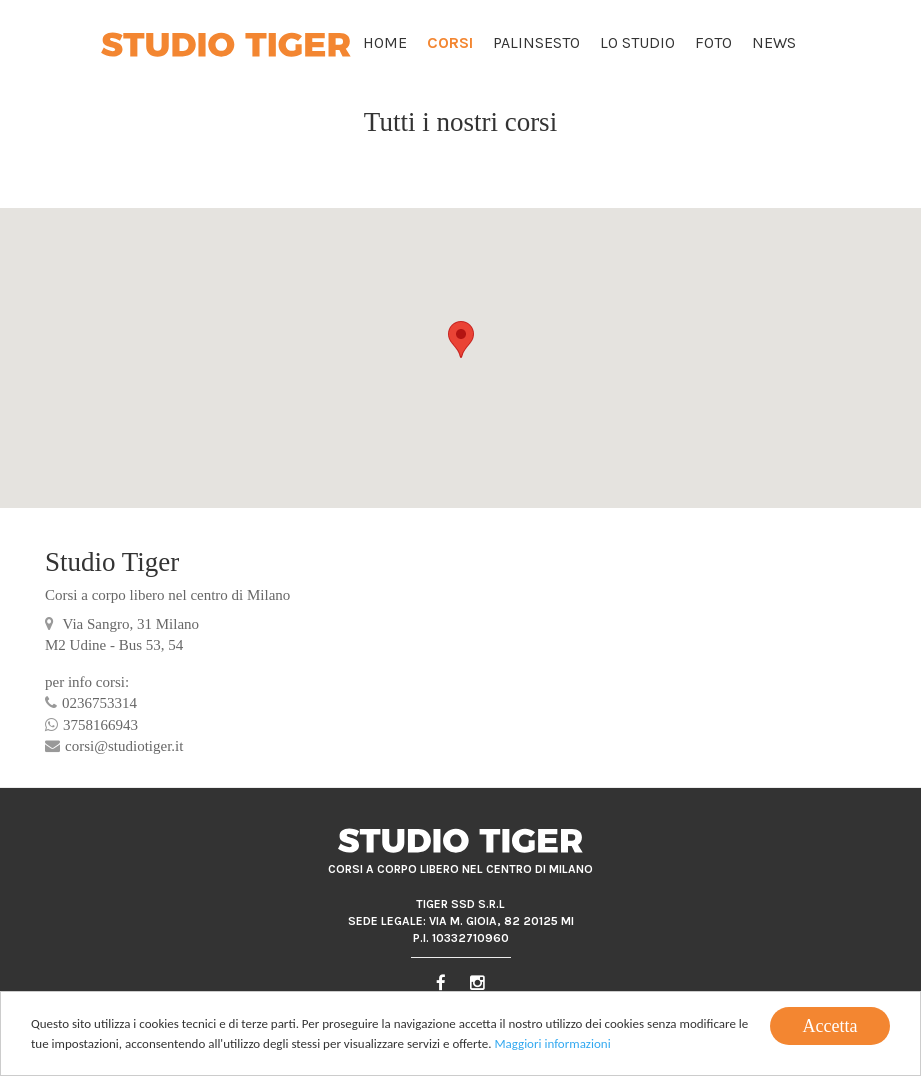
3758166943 (91, 725)
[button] (461, 339)
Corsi (450, 42)
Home (385, 42)
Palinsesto (536, 42)
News (774, 42)
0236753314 (91, 703)
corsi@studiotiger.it (114, 746)
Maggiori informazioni (552, 1044)
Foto (713, 42)
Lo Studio (637, 42)
